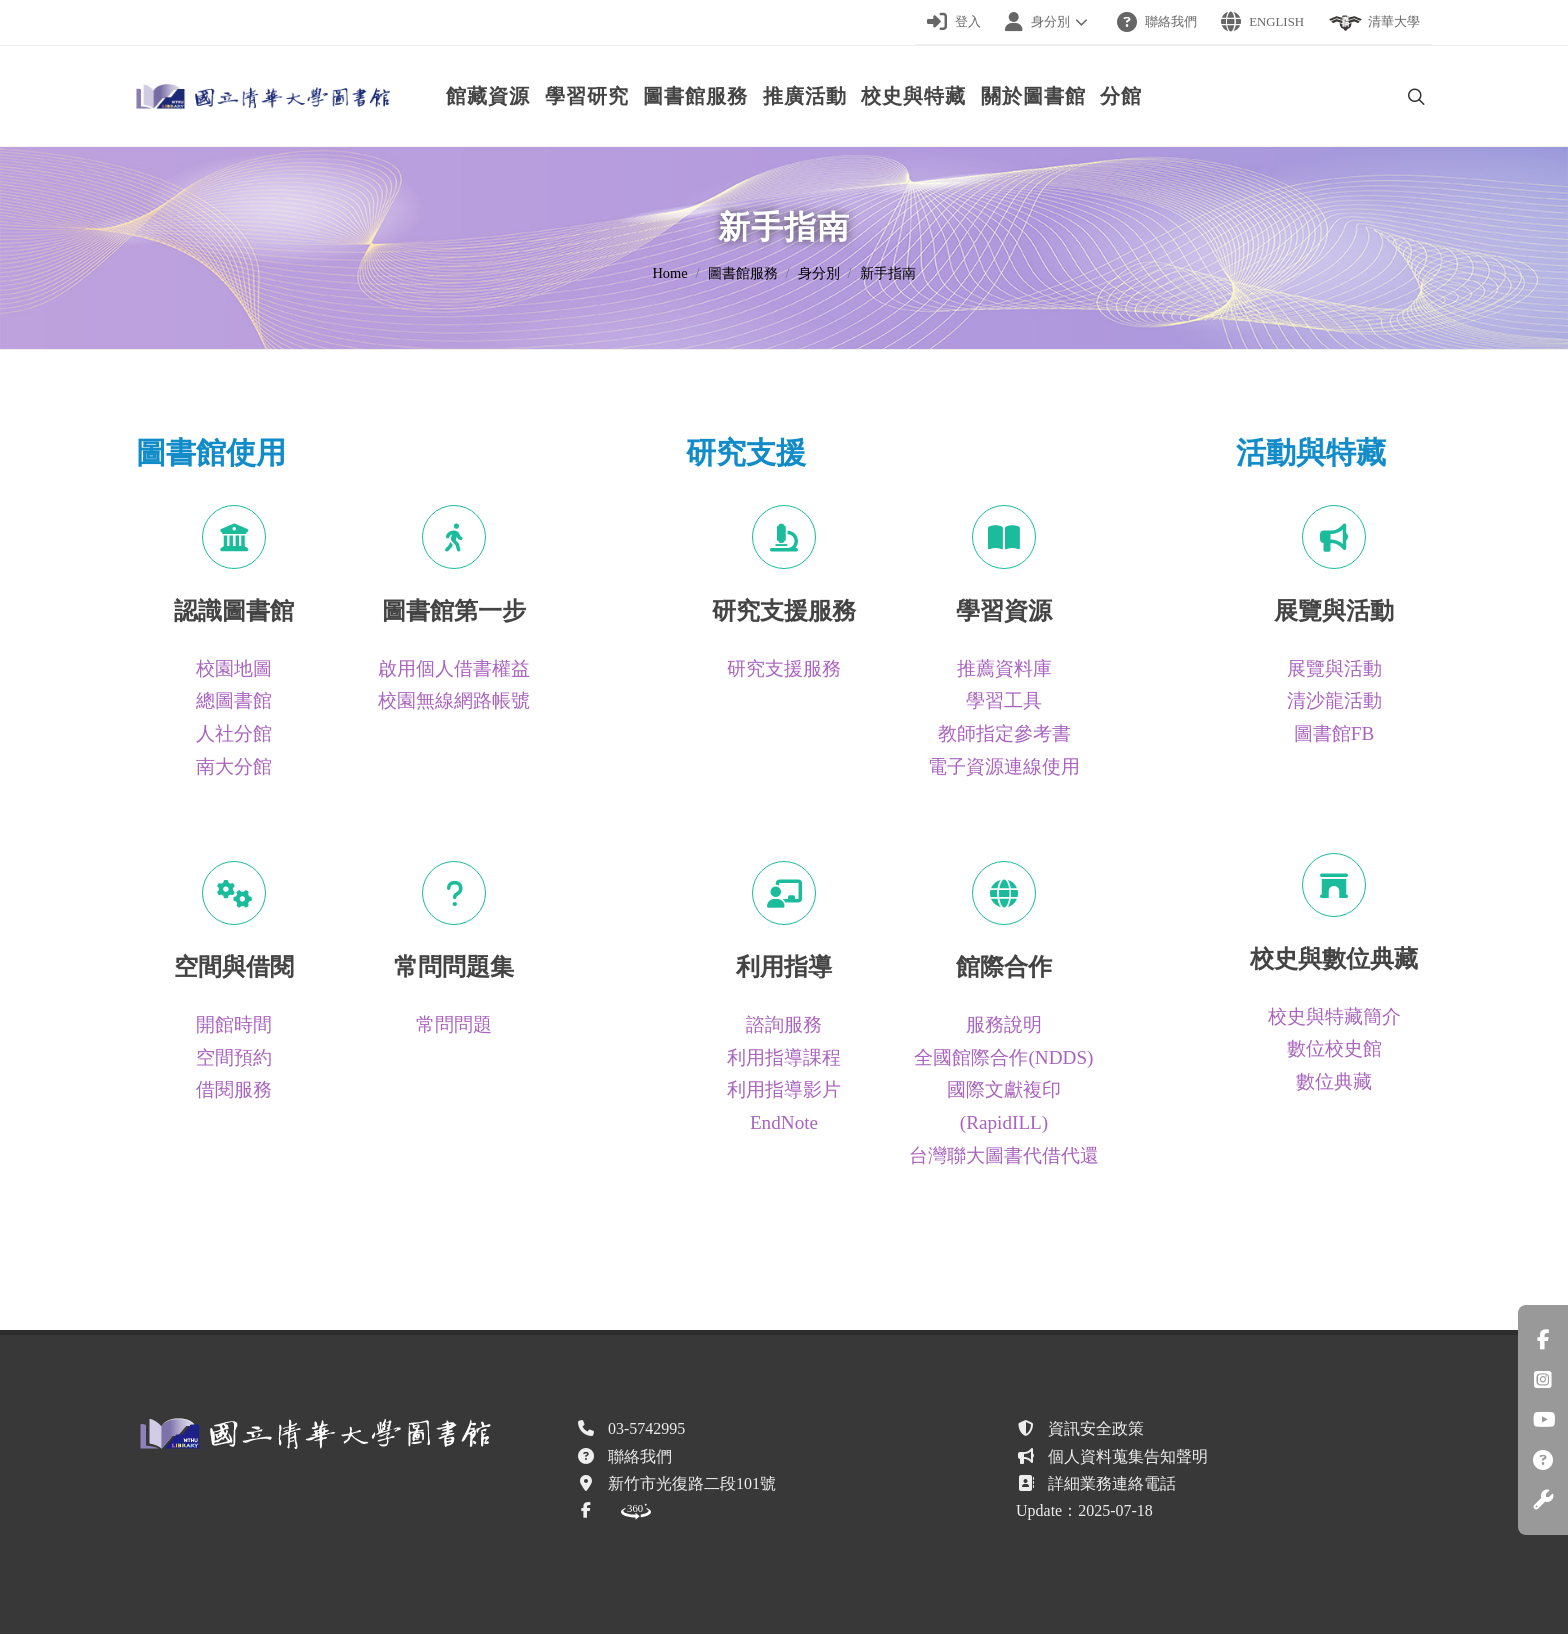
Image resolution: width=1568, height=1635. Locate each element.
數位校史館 (1334, 1049)
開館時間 (234, 1025)
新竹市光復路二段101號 (692, 1484)
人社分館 (234, 734)
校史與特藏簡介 (1334, 1017)
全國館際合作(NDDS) (1003, 1058)
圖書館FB (1334, 734)
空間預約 (234, 1058)
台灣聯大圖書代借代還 (1004, 1156)
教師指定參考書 (1004, 734)
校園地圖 (234, 669)
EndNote (784, 1123)
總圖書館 (234, 701)
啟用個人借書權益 (454, 669)
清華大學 (1374, 23)
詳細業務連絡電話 (1112, 1484)
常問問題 (454, 1025)
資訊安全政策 (1096, 1429)
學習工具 (1004, 701)
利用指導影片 (784, 1090)
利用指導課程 (784, 1058)
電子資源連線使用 (1004, 767)
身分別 (1049, 22)
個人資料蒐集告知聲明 (1128, 1457)
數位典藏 (1334, 1082)
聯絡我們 (1157, 22)
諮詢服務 (784, 1025)
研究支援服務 (784, 669)
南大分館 (234, 767)
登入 (954, 22)
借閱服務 (234, 1090)
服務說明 (1004, 1025)
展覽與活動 (1334, 669)
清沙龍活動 (1334, 701)
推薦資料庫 (1004, 669)
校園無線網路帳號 (454, 701)
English (1262, 22)
